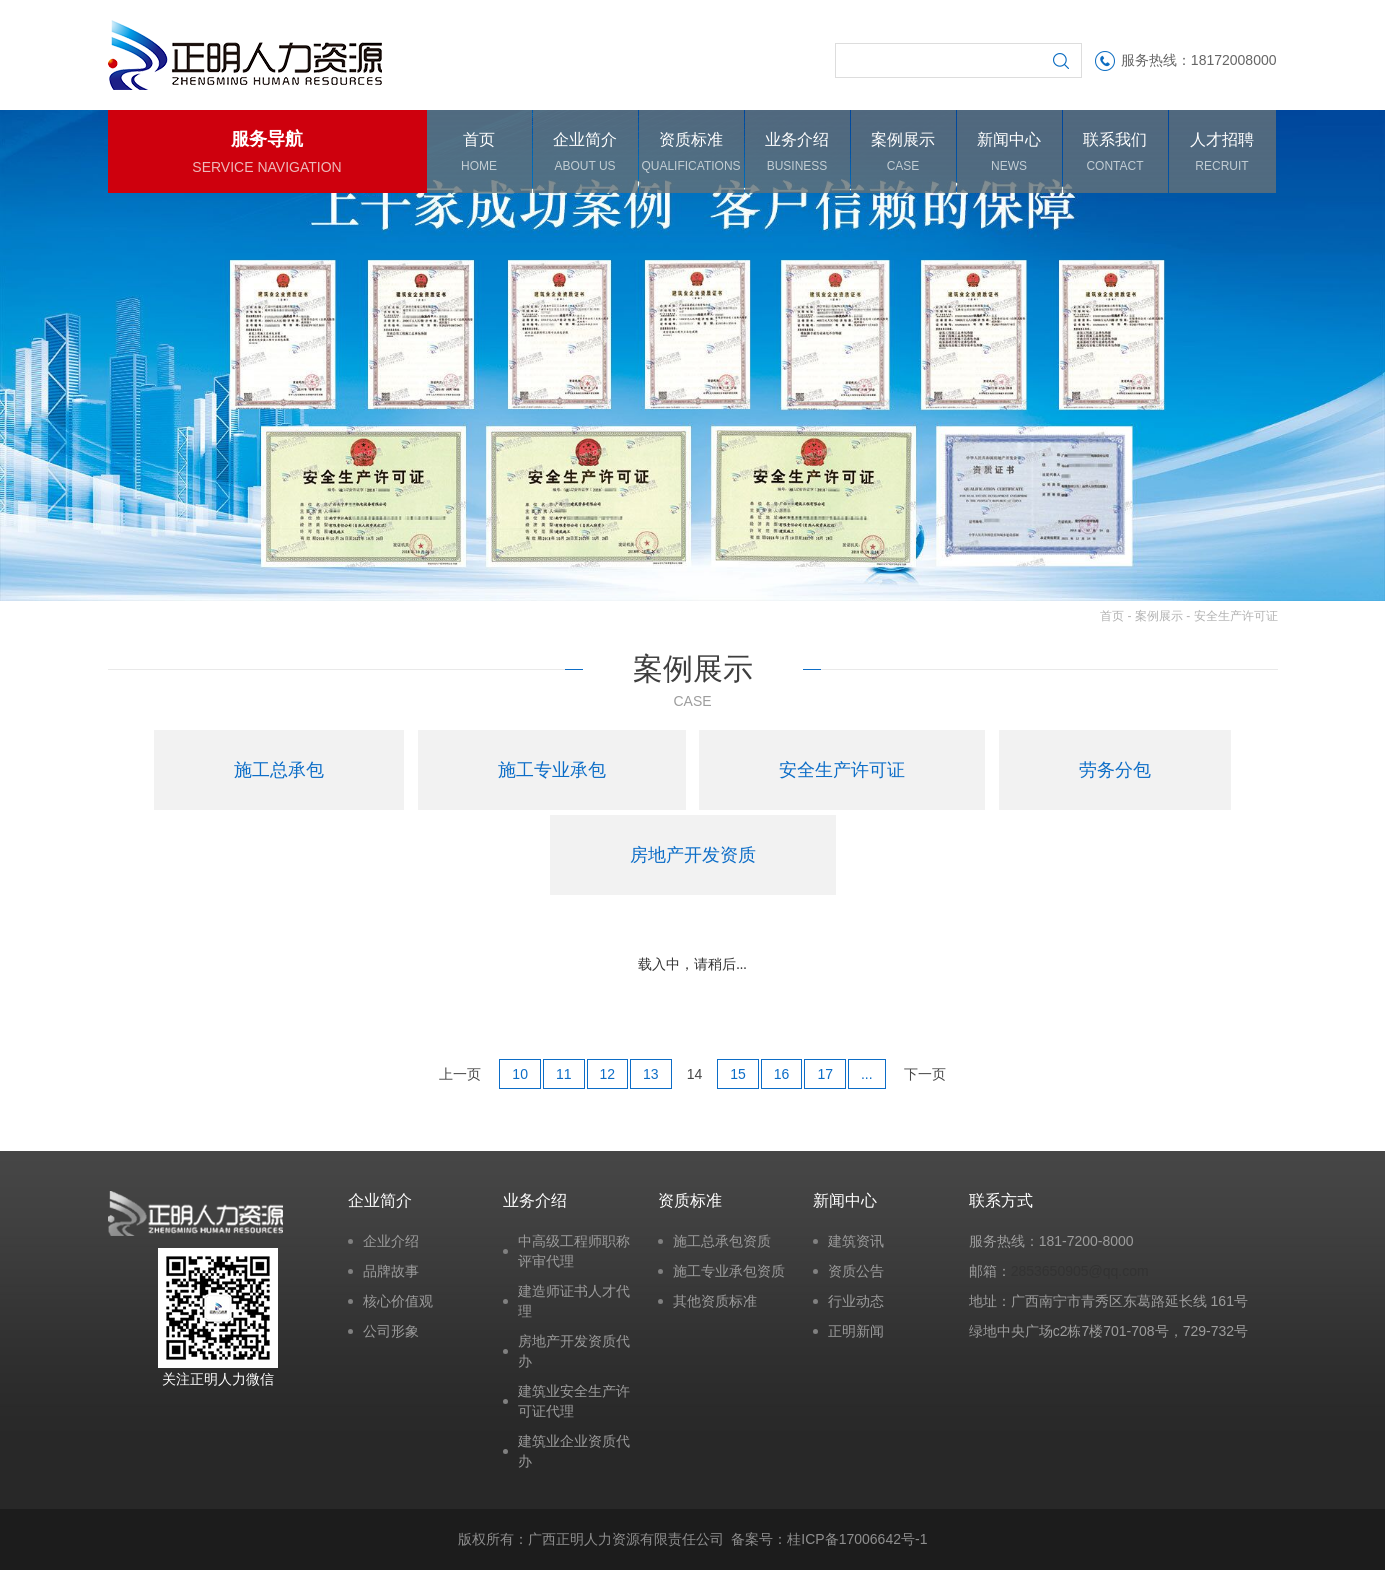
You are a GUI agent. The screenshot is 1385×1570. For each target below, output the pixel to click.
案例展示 (1159, 616)
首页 (1112, 616)
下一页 (925, 1074)
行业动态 (856, 1301)
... (867, 1074)
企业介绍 (391, 1241)
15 (738, 1074)
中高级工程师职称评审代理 (574, 1251)
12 (608, 1074)
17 (825, 1074)
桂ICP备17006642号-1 (857, 1539)
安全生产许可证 (1236, 616)
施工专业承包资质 (729, 1271)
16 (782, 1074)
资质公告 (856, 1271)
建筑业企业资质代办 (574, 1451)
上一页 (460, 1074)
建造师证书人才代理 (574, 1301)
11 (564, 1074)
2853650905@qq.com (1080, 1271)
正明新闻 (856, 1331)
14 (695, 1074)
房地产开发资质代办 (574, 1351)
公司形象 (391, 1331)
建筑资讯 (856, 1241)
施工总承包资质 (722, 1241)
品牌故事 (391, 1271)
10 (520, 1074)
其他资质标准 (715, 1301)
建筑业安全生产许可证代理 (574, 1401)
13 (651, 1074)
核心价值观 (398, 1301)
